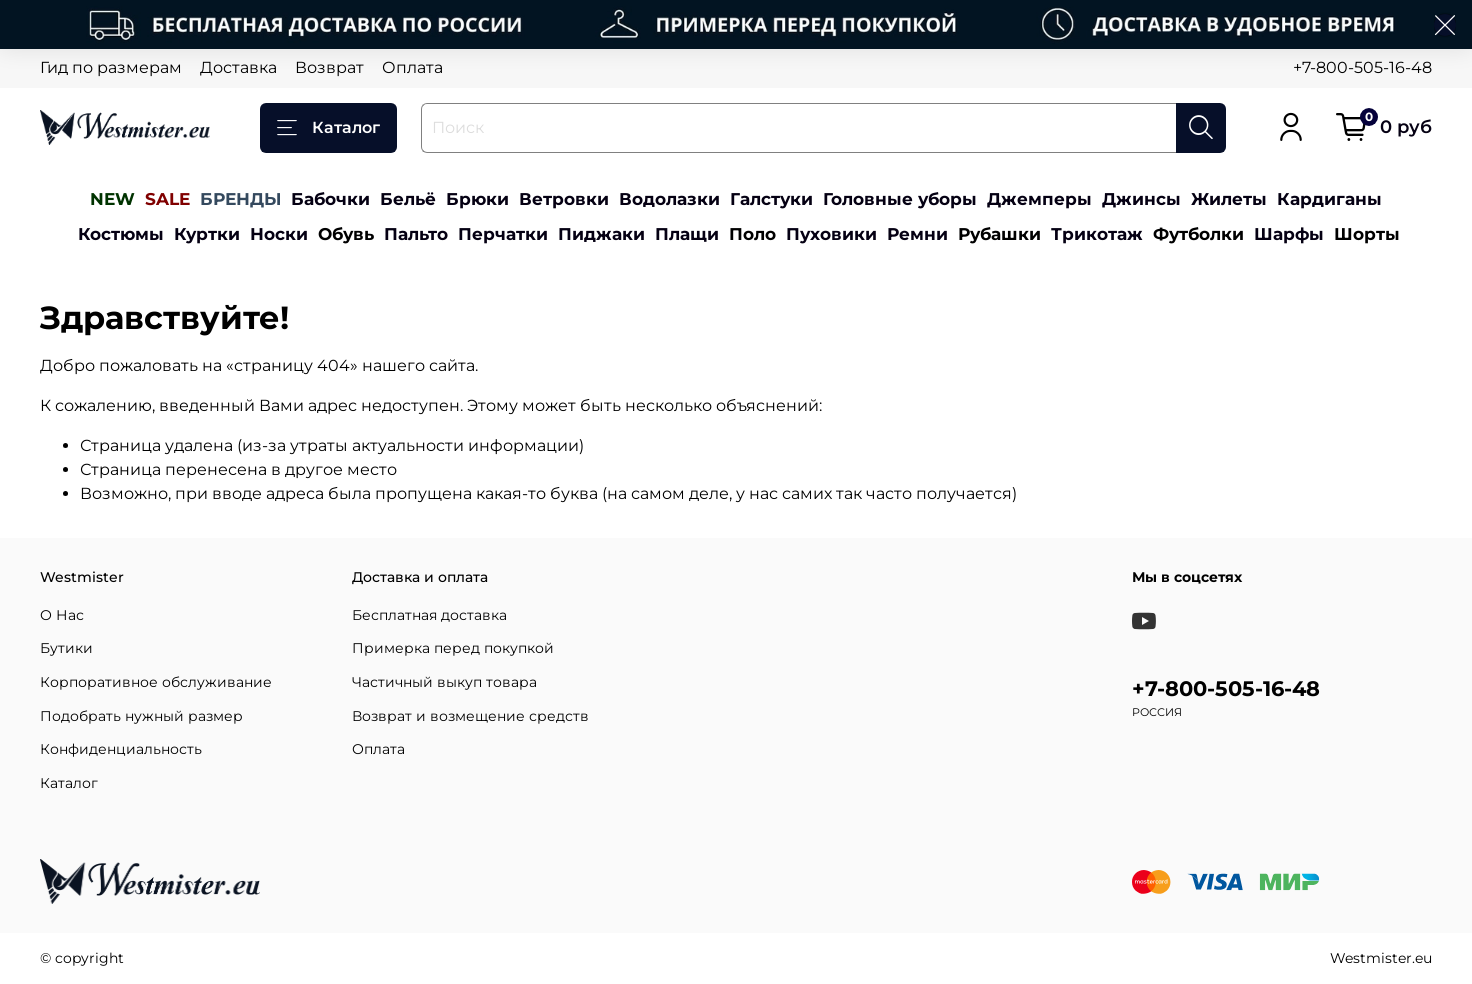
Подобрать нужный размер (141, 716)
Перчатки (503, 233)
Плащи (687, 233)
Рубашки (999, 233)
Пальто (416, 233)
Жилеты (1229, 198)
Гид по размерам (111, 67)
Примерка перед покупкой (453, 648)
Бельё (408, 198)
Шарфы (1289, 233)
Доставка (238, 67)
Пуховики (831, 233)
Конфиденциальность (121, 749)
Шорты (1367, 233)
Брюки (477, 198)
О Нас (62, 615)
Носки (279, 233)
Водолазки (669, 198)
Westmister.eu (1381, 958)
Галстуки (771, 198)
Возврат (329, 67)
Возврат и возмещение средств (470, 716)
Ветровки (564, 198)
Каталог (328, 128)
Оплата (412, 67)
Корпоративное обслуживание (156, 682)
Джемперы (1039, 198)
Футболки (1198, 233)
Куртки (207, 233)
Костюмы (121, 233)
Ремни (917, 233)
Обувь (346, 233)
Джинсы (1141, 198)
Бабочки (330, 198)
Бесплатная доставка (429, 615)
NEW (112, 198)
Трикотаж (1097, 233)
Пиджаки (601, 233)
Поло (752, 233)
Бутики (66, 648)
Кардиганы (1329, 198)
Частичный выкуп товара (444, 682)
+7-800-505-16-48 (1362, 67)
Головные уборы (900, 198)
